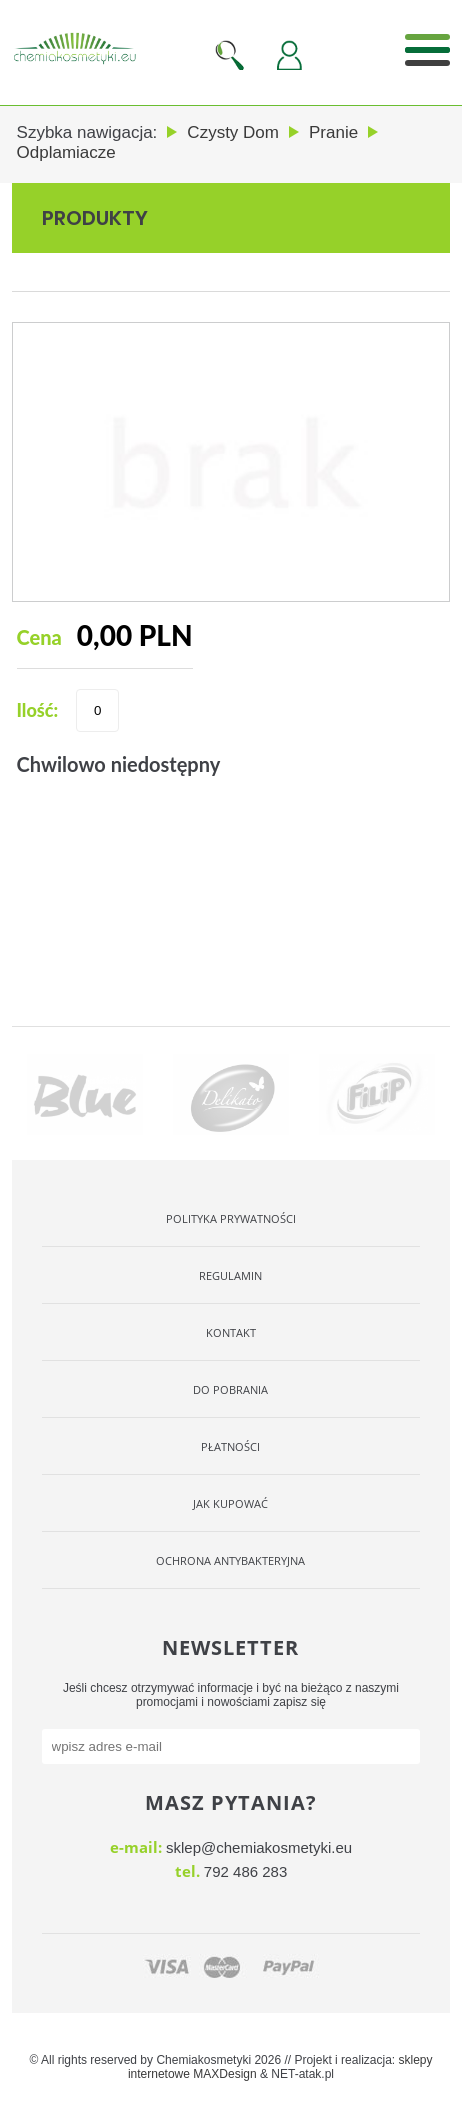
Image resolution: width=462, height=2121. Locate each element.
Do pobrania (230, 1389)
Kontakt (231, 1332)
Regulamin (230, 1275)
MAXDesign (224, 2074)
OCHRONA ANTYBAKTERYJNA (230, 1560)
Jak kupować (230, 1503)
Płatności (230, 1446)
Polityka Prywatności (231, 1218)
